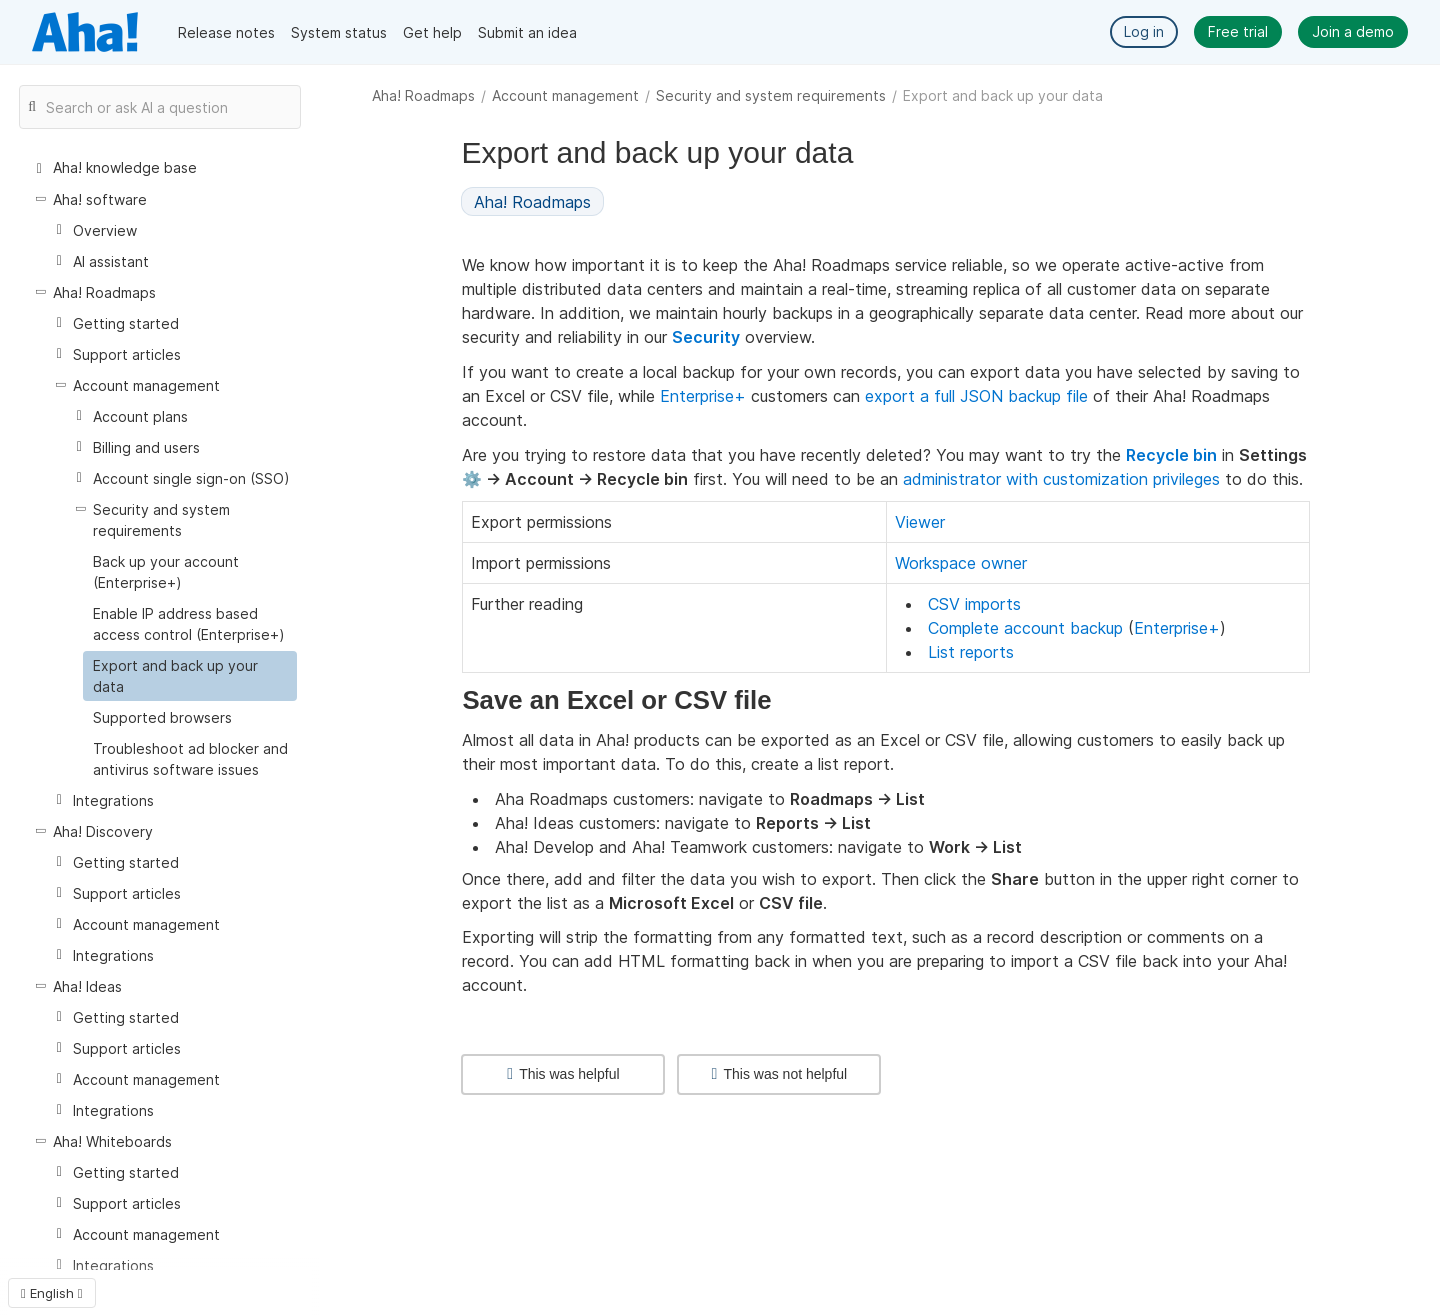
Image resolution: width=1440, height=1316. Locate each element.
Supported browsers (162, 717)
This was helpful (563, 1074)
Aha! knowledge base (125, 167)
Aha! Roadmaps (423, 95)
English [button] (52, 1293)
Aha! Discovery (103, 831)
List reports (971, 652)
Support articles (127, 354)
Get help (432, 32)
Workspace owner (961, 563)
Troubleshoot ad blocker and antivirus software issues (190, 759)
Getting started (126, 323)
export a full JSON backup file (976, 396)
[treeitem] (190, 676)
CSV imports (974, 604)
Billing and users (146, 447)
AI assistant (111, 261)
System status (339, 32)
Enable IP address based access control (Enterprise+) (189, 624)
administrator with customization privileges (1061, 479)
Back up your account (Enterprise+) (166, 572)
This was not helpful (780, 1074)
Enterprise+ (703, 396)
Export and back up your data (175, 676)
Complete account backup (1025, 628)
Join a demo (1353, 31)
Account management (565, 95)
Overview (105, 230)
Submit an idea (527, 32)
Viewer (920, 522)
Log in (1144, 31)
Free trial (1238, 31)
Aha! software (100, 199)
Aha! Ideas (87, 986)
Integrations (113, 800)
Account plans (140, 416)
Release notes (226, 32)
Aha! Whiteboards (112, 1141)
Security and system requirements (771, 95)
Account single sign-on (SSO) (191, 478)
